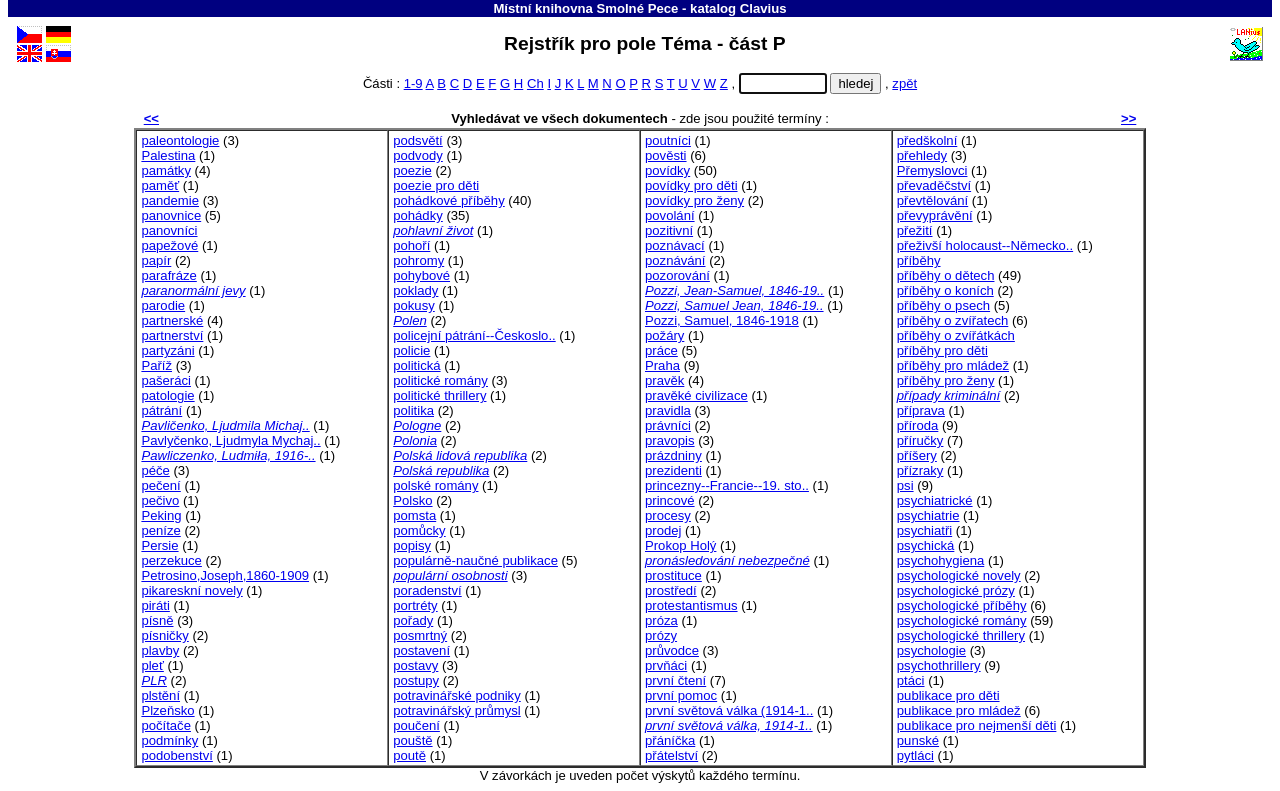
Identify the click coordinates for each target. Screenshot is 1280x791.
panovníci (169, 230)
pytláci (915, 755)
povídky (667, 170)
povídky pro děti (691, 185)
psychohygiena (940, 560)
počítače (166, 725)
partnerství (172, 335)
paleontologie (180, 140)
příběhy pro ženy (946, 380)
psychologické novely (959, 575)
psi (905, 485)
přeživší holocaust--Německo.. (985, 245)
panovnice (171, 215)
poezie (412, 170)
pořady (413, 620)
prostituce (673, 575)
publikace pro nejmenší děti (977, 725)
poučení (416, 725)
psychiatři (924, 530)
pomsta (414, 515)
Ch (535, 83)
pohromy (418, 260)
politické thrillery (439, 395)
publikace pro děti (948, 695)
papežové (169, 245)
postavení (421, 650)
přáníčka (670, 740)
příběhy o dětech (946, 275)
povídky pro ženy (694, 200)
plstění (160, 695)
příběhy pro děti (942, 350)
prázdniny (673, 455)
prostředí (671, 590)
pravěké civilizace (696, 395)
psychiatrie (928, 515)
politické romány (440, 380)
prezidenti (673, 470)
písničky (164, 635)
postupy (416, 680)
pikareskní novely (191, 590)
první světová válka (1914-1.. (729, 710)
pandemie (170, 200)
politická (416, 365)
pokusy (414, 305)
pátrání (161, 410)
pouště (412, 740)
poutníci (668, 140)
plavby (160, 650)
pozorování (677, 275)
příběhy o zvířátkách (956, 335)
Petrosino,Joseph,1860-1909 (225, 575)
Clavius (763, 8)
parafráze (168, 275)
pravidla (668, 410)
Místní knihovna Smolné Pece (585, 8)
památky (166, 170)
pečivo (160, 500)
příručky (920, 440)
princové (670, 500)
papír (156, 260)
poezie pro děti (436, 185)
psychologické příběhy (962, 605)
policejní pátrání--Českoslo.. (474, 335)
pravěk (664, 380)
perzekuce (171, 560)
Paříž (156, 365)
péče (155, 470)
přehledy (922, 155)
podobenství (176, 755)
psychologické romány (962, 620)
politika (413, 410)
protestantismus (691, 605)
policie (411, 350)
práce (661, 350)
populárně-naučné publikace (475, 560)
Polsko (412, 500)
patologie (167, 395)
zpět (904, 83)
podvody (418, 155)
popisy (412, 545)
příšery (917, 455)
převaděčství (934, 185)
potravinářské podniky (457, 695)
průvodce (672, 650)
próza (661, 620)
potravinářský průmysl (457, 710)
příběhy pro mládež (953, 365)
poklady (415, 290)
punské (918, 740)
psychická (926, 545)
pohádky (418, 215)
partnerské (172, 320)
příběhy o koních (945, 290)
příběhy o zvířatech (953, 320)
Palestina (168, 155)
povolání (670, 215)
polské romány (435, 485)
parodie (163, 305)
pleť (152, 665)
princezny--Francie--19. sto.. (727, 485)
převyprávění (935, 215)
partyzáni (167, 350)
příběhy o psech (943, 305)
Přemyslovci (932, 170)
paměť (160, 185)
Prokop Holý (680, 545)
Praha (662, 365)
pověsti (666, 155)
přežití (915, 230)
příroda (918, 425)
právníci (668, 425)
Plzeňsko (167, 710)
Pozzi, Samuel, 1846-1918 (722, 320)
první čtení (675, 680)
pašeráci (166, 380)
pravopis (670, 440)
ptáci (911, 680)
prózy (661, 635)
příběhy (919, 260)
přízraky (920, 470)
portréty (415, 605)
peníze (160, 530)
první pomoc (681, 695)
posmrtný (420, 635)
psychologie (931, 650)
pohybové (421, 275)
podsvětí (418, 140)
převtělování (932, 200)
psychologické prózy (956, 590)
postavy (415, 665)
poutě (409, 755)
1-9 (413, 83)
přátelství (671, 755)
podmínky (169, 740)
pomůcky (419, 530)
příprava (921, 410)
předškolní (927, 140)
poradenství (427, 590)
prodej (663, 530)
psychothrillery (939, 665)
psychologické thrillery (961, 635)
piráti (155, 605)
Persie (159, 545)
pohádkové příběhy (449, 200)
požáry (664, 335)
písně (157, 620)
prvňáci (666, 665)
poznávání (675, 260)
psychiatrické (935, 500)
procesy (668, 515)
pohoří (411, 245)
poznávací (675, 245)
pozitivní (669, 230)
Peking (161, 515)
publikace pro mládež (959, 710)
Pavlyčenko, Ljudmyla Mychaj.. (230, 440)
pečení (160, 485)
